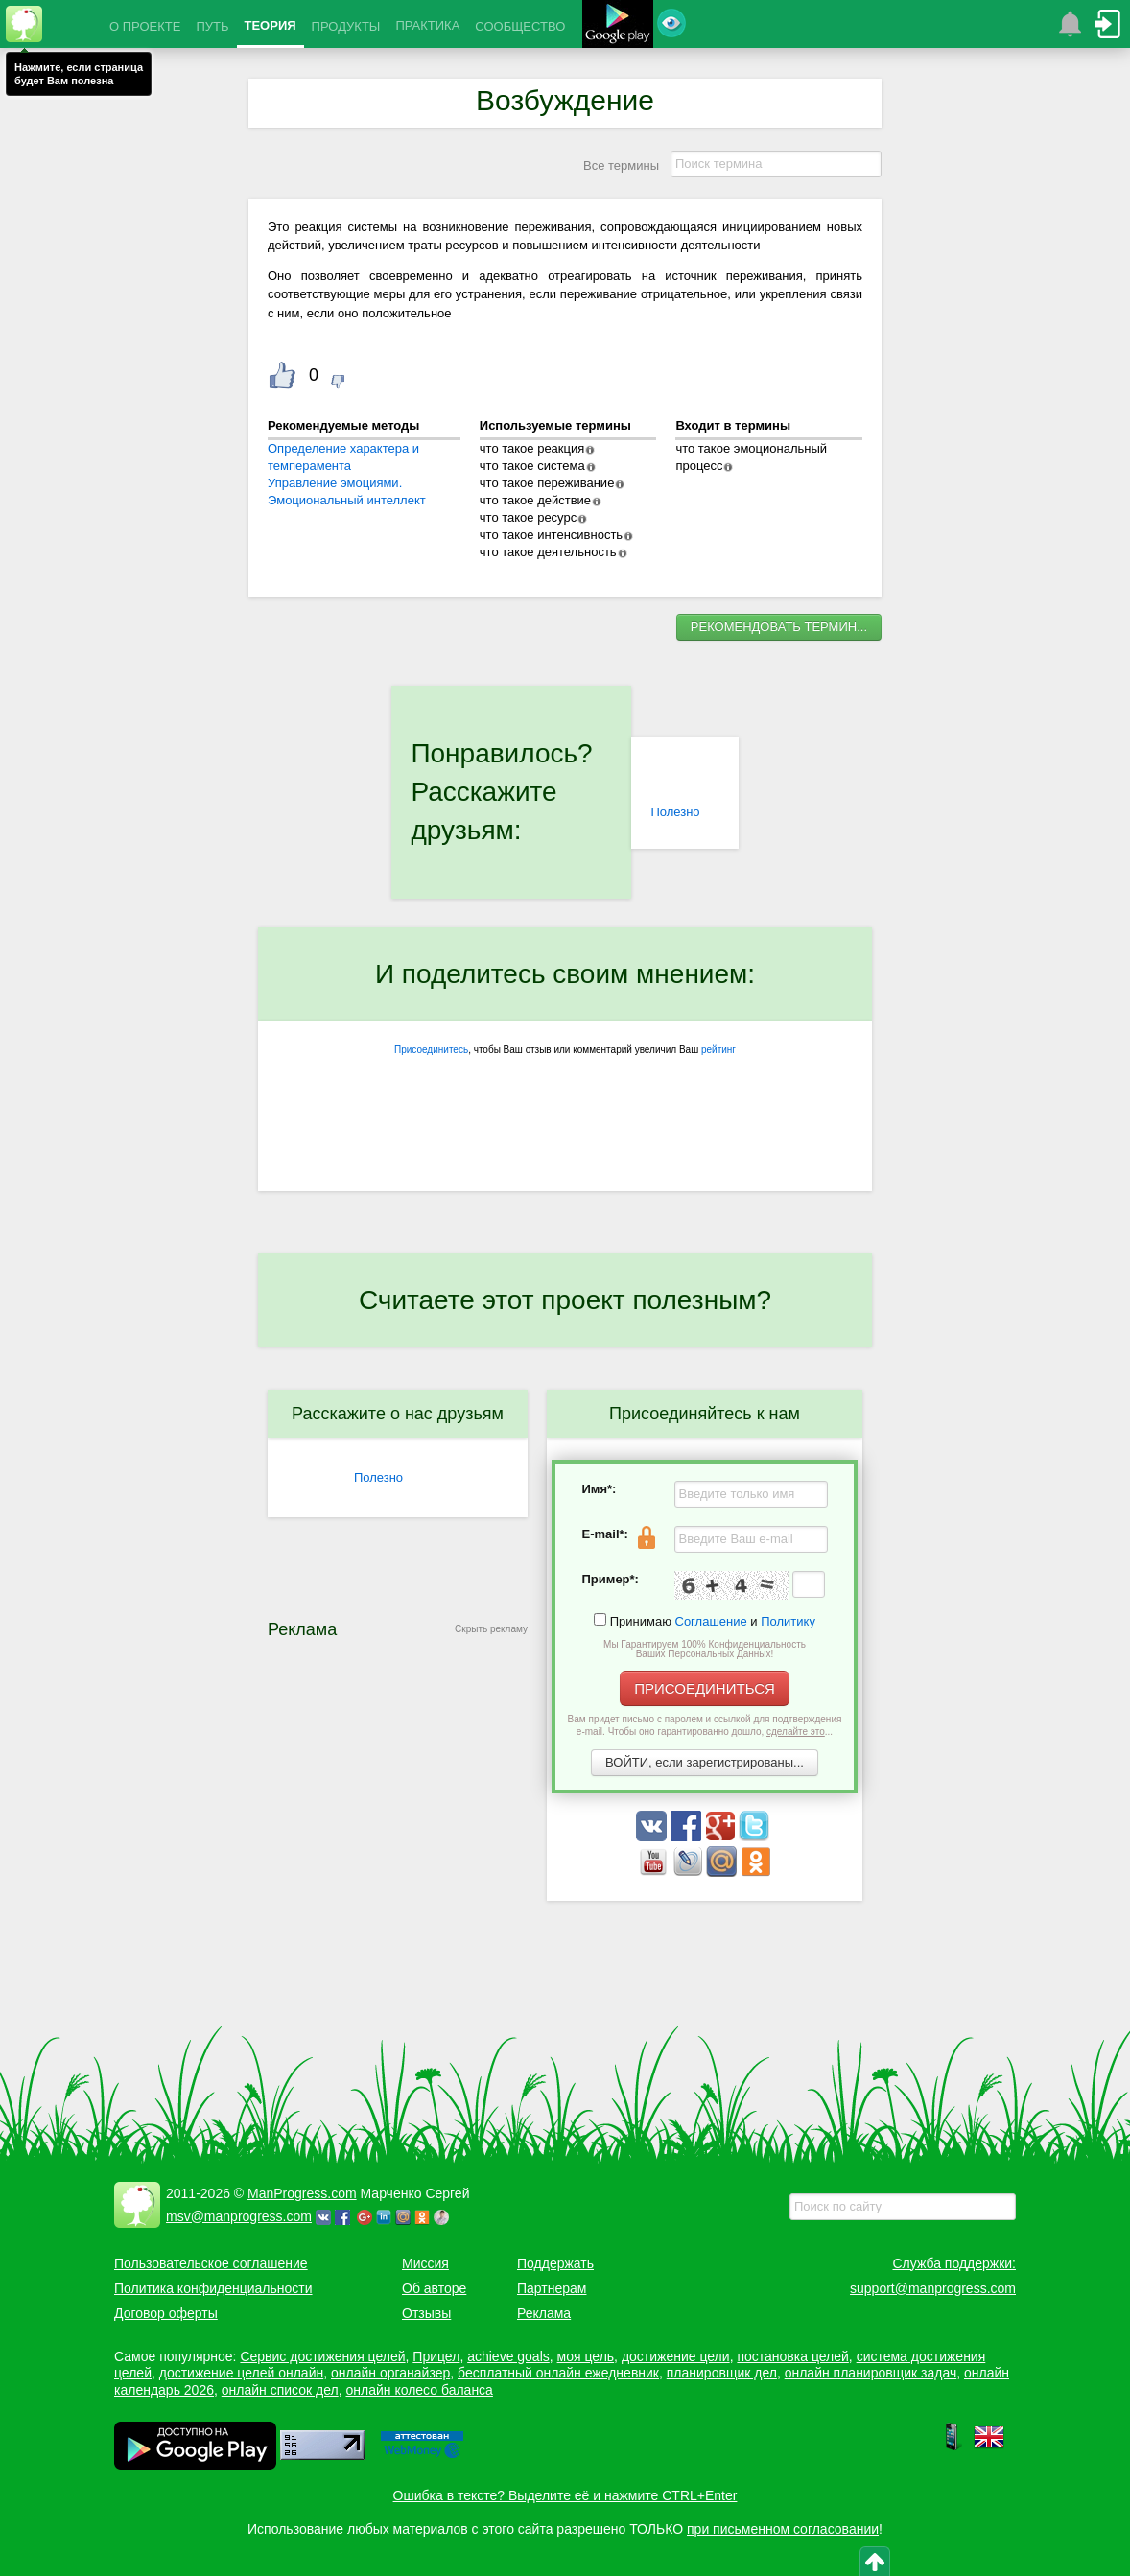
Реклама (544, 2313)
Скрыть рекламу (491, 1629)
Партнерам (551, 2288)
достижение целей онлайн (241, 2372)
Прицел (435, 2356)
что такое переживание (547, 483)
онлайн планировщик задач (871, 2372)
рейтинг (718, 1049)
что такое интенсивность (551, 534)
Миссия (425, 2263)
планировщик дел (722, 2372)
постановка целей (792, 2356)
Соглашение (711, 1621)
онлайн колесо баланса (418, 2390)
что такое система (532, 465)
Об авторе (434, 2288)
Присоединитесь (431, 1049)
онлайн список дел (280, 2390)
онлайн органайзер (390, 2372)
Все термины (621, 165)
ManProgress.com (302, 2193)
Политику (788, 1621)
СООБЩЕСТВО (520, 26)
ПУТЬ (212, 26)
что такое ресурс (528, 517)
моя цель (586, 2356)
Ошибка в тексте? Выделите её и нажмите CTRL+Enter (565, 2495)
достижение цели (676, 2356)
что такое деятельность (548, 552)
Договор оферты (166, 2313)
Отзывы (426, 2313)
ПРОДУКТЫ (346, 26)
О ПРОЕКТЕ (144, 26)
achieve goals (508, 2356)
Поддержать (555, 2263)
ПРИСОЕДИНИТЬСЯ (704, 1688)
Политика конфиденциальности (213, 2288)
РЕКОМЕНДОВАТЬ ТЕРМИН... (779, 627)
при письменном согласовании (783, 2529)
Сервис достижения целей (322, 2356)
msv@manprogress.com (239, 2216)
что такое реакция (532, 448)
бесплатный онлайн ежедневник (558, 2372)
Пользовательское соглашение (211, 2263)
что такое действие (535, 500)
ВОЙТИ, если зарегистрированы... (704, 1762)
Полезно (674, 812)
